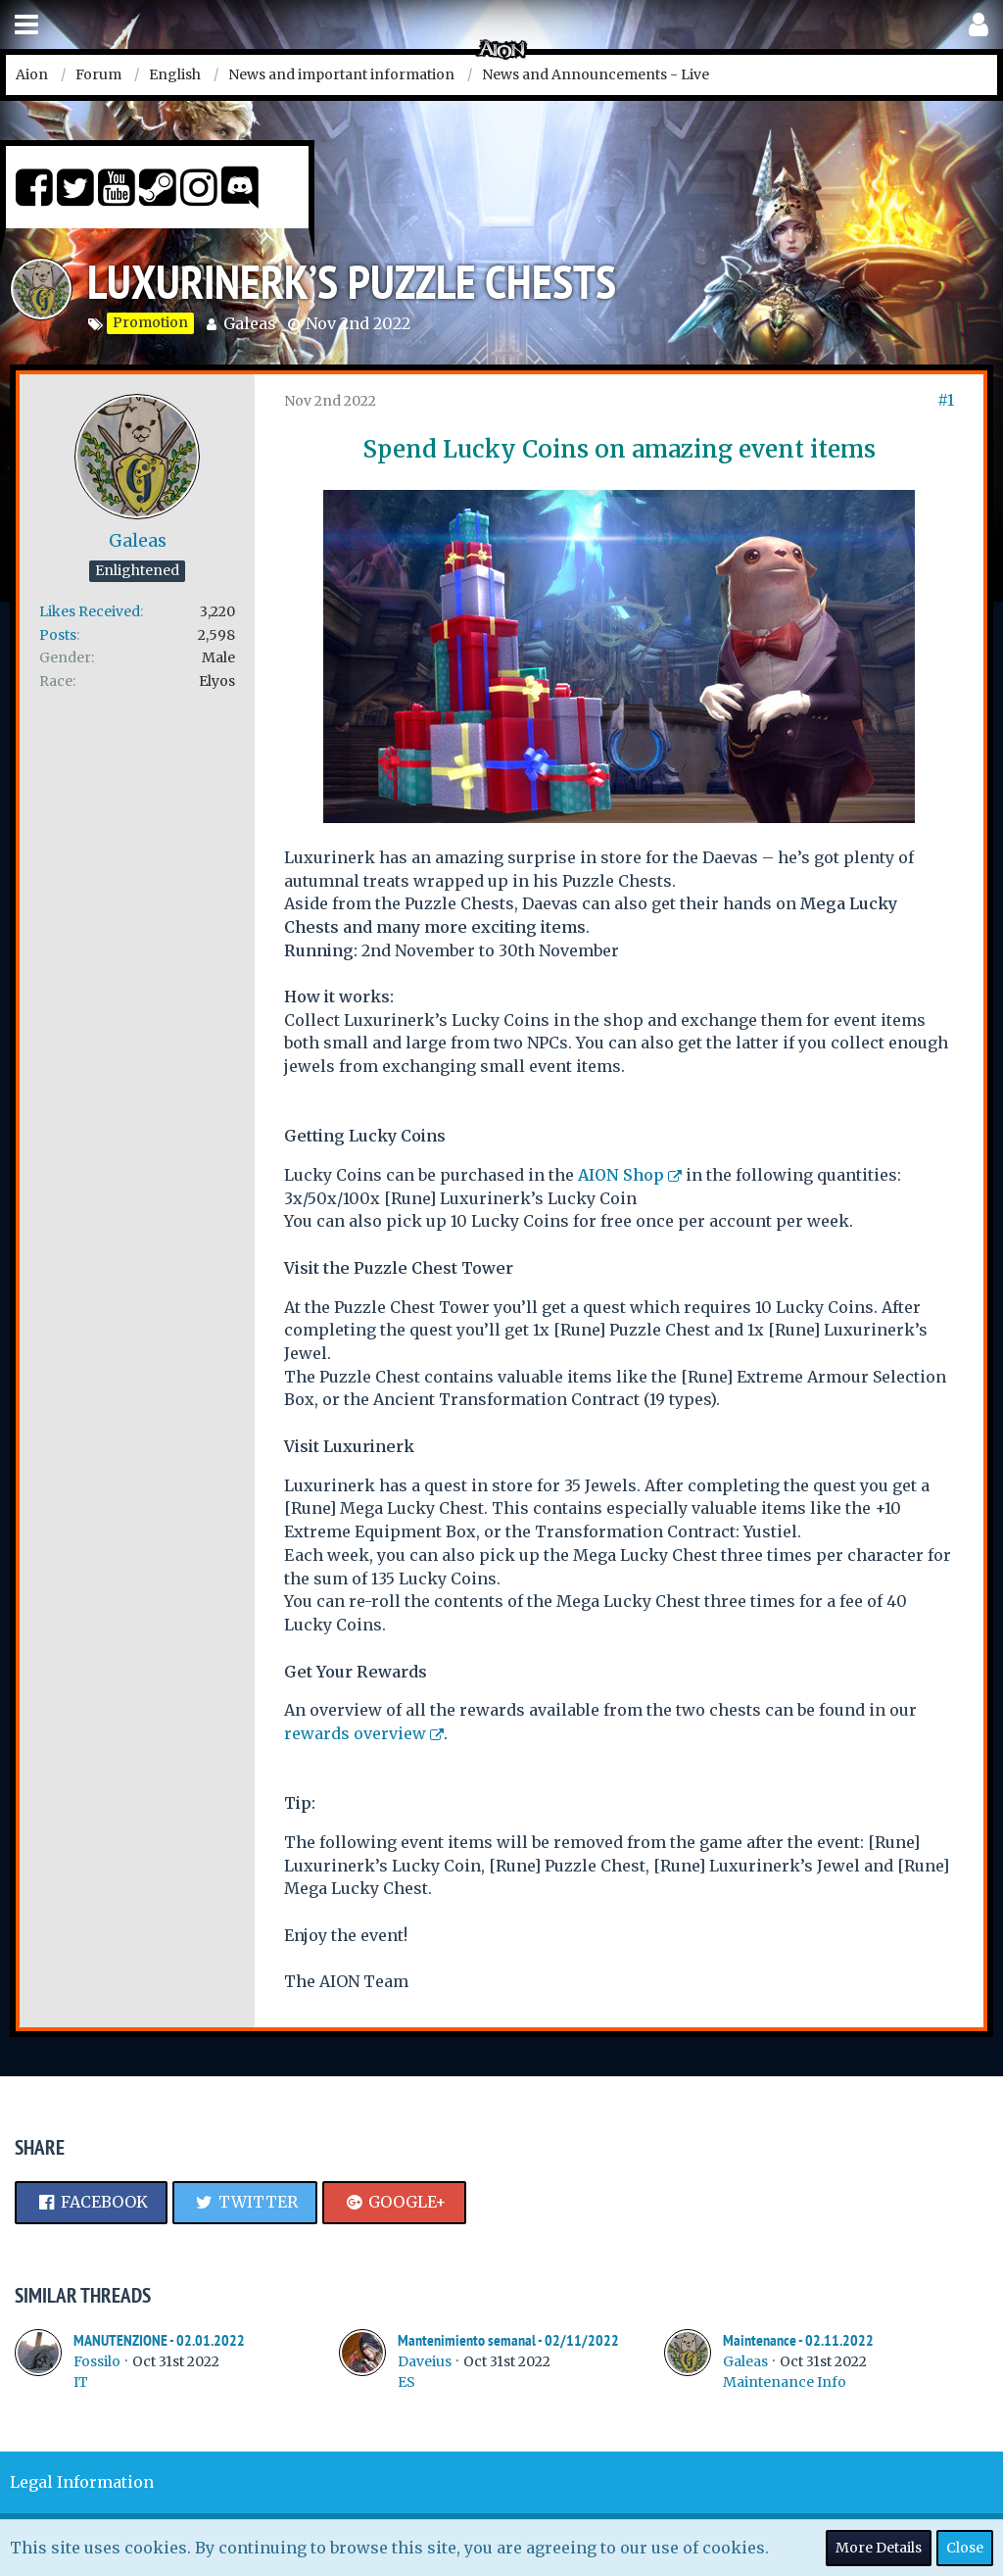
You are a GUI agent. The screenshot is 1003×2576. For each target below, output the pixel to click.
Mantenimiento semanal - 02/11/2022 (508, 2340)
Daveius (425, 2361)
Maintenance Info (784, 2382)
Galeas (249, 323)
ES (406, 2382)
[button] (26, 25)
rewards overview (355, 1733)
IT (80, 2382)
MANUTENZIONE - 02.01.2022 (159, 2340)
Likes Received (89, 611)
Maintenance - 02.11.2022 (798, 2340)
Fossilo (96, 2361)
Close (964, 2547)
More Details (879, 2547)
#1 (945, 400)
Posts (57, 635)
